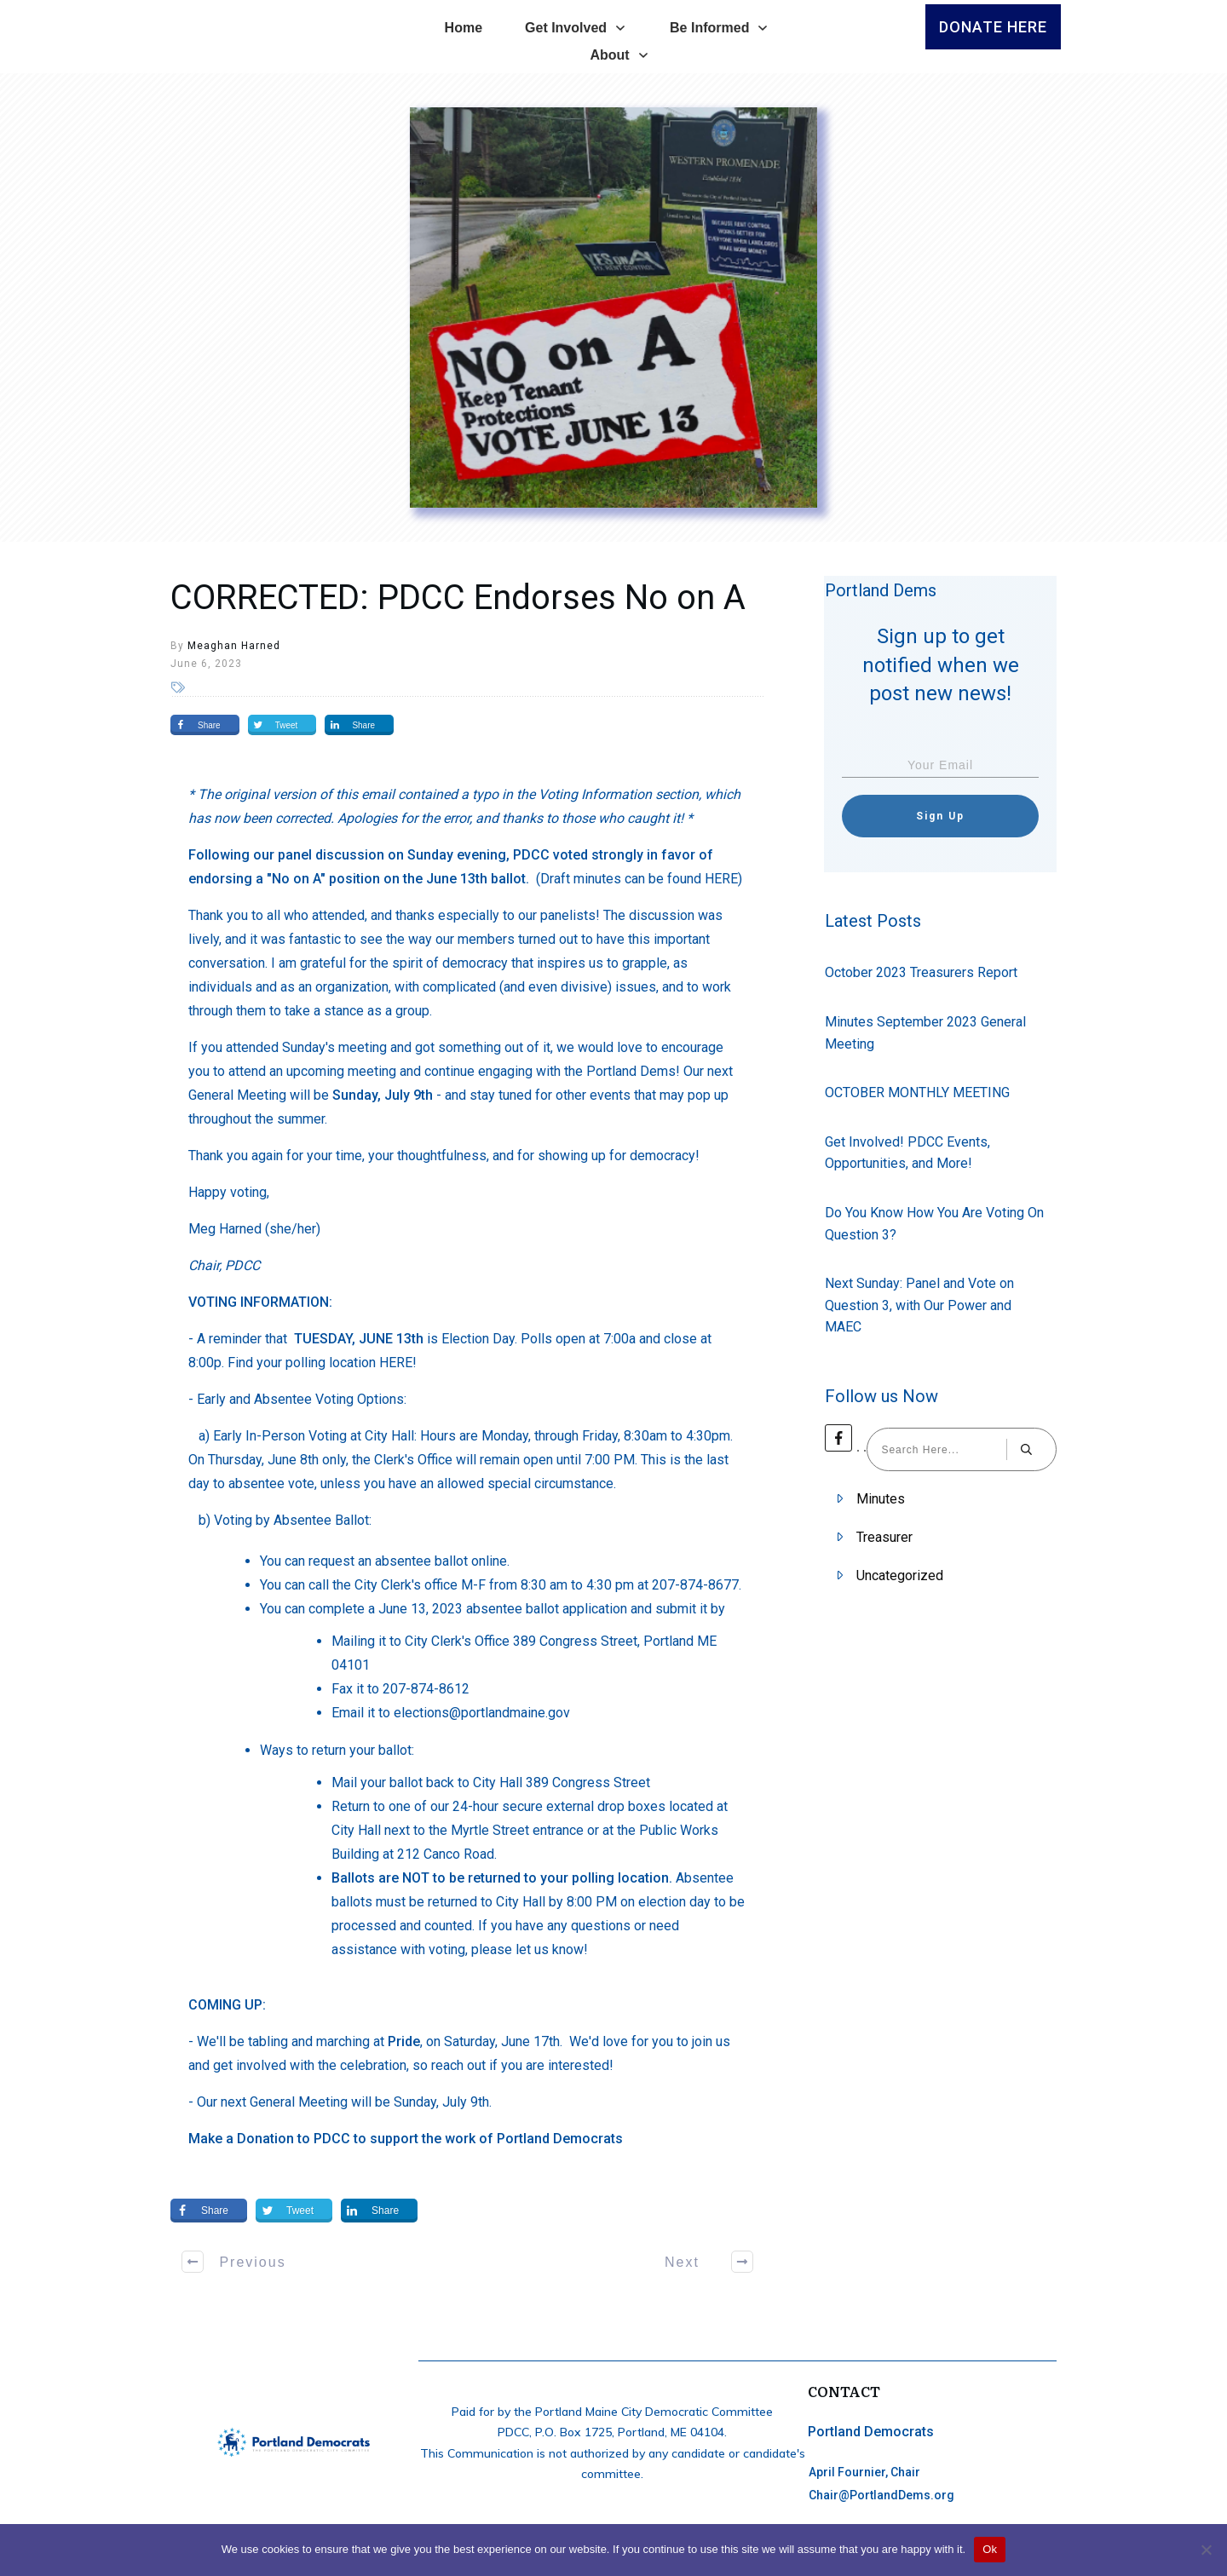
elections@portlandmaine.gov (482, 1713)
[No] (1205, 2549)
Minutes (880, 1499)
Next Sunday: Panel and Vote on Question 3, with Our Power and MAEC (919, 1305)
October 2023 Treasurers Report (921, 972)
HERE (721, 879)
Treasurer (884, 1537)
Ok (989, 2549)
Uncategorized (899, 1575)
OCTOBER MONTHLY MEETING (917, 1092)
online (489, 1561)
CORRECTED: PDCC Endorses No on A (458, 598)
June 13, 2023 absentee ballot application (502, 1609)
